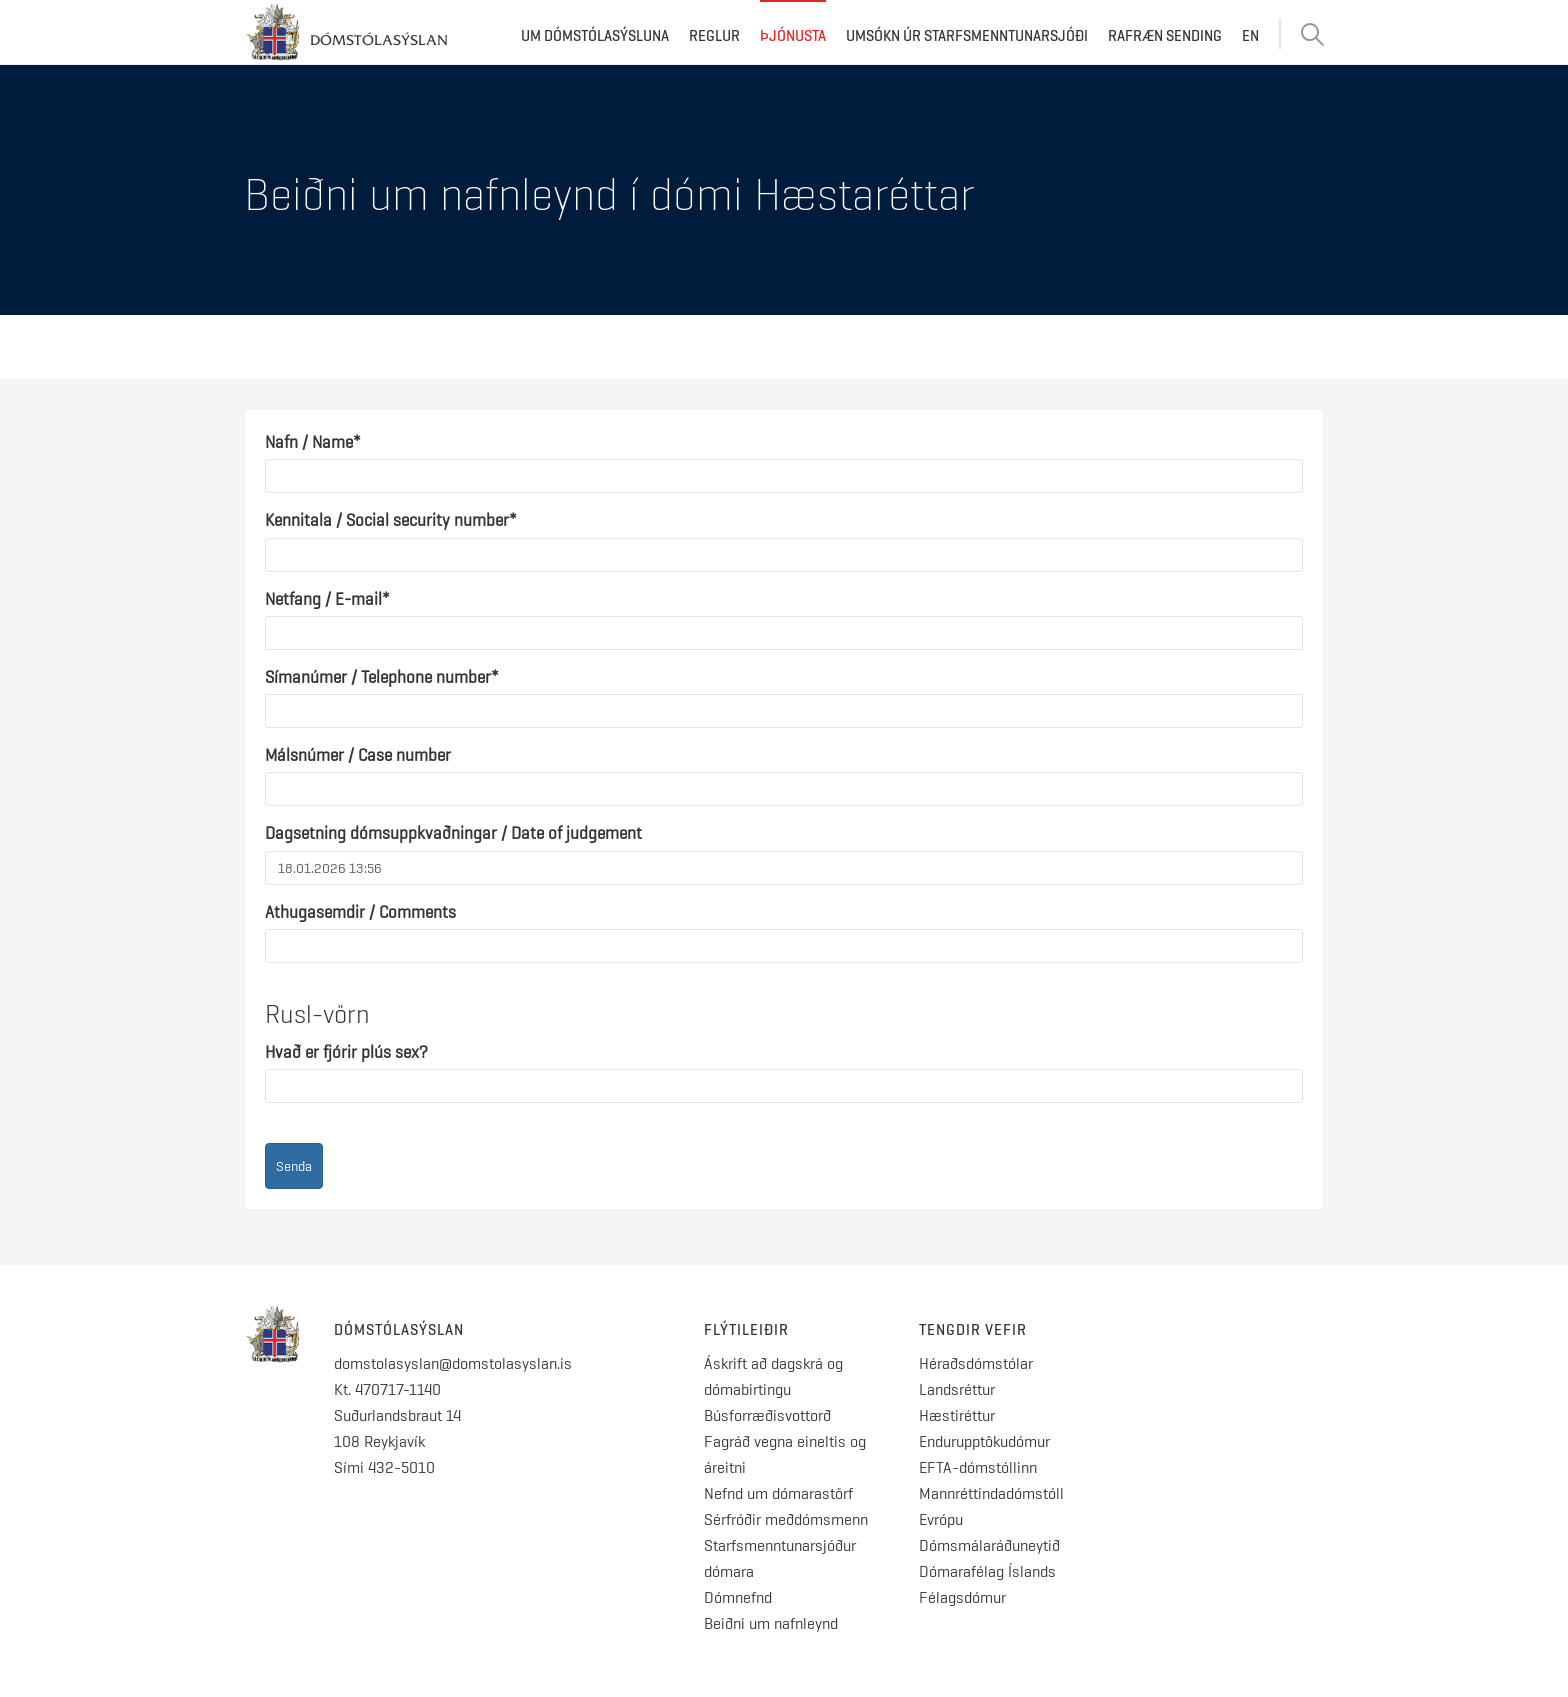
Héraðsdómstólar (976, 1363)
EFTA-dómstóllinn (978, 1467)
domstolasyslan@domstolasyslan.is (453, 1363)
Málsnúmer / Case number (358, 755)
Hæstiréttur (957, 1415)
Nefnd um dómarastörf (778, 1493)
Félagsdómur (962, 1597)
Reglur (714, 36)
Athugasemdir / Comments (360, 912)
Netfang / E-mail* (327, 599)
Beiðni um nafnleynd (771, 1623)
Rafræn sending (1165, 36)
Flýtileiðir (746, 1330)
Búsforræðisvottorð (767, 1415)
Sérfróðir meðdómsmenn (786, 1519)
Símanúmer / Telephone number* (382, 677)
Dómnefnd (738, 1597)
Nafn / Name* (313, 442)
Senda (294, 1166)
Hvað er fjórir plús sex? (346, 1052)
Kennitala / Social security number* (391, 520)
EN (1250, 36)
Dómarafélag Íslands (987, 1571)
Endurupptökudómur (984, 1441)
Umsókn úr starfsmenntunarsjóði (967, 36)
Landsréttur (957, 1389)
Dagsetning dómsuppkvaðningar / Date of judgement (453, 833)
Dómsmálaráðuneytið (989, 1545)
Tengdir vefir (973, 1330)
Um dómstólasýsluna (595, 36)
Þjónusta (793, 36)
